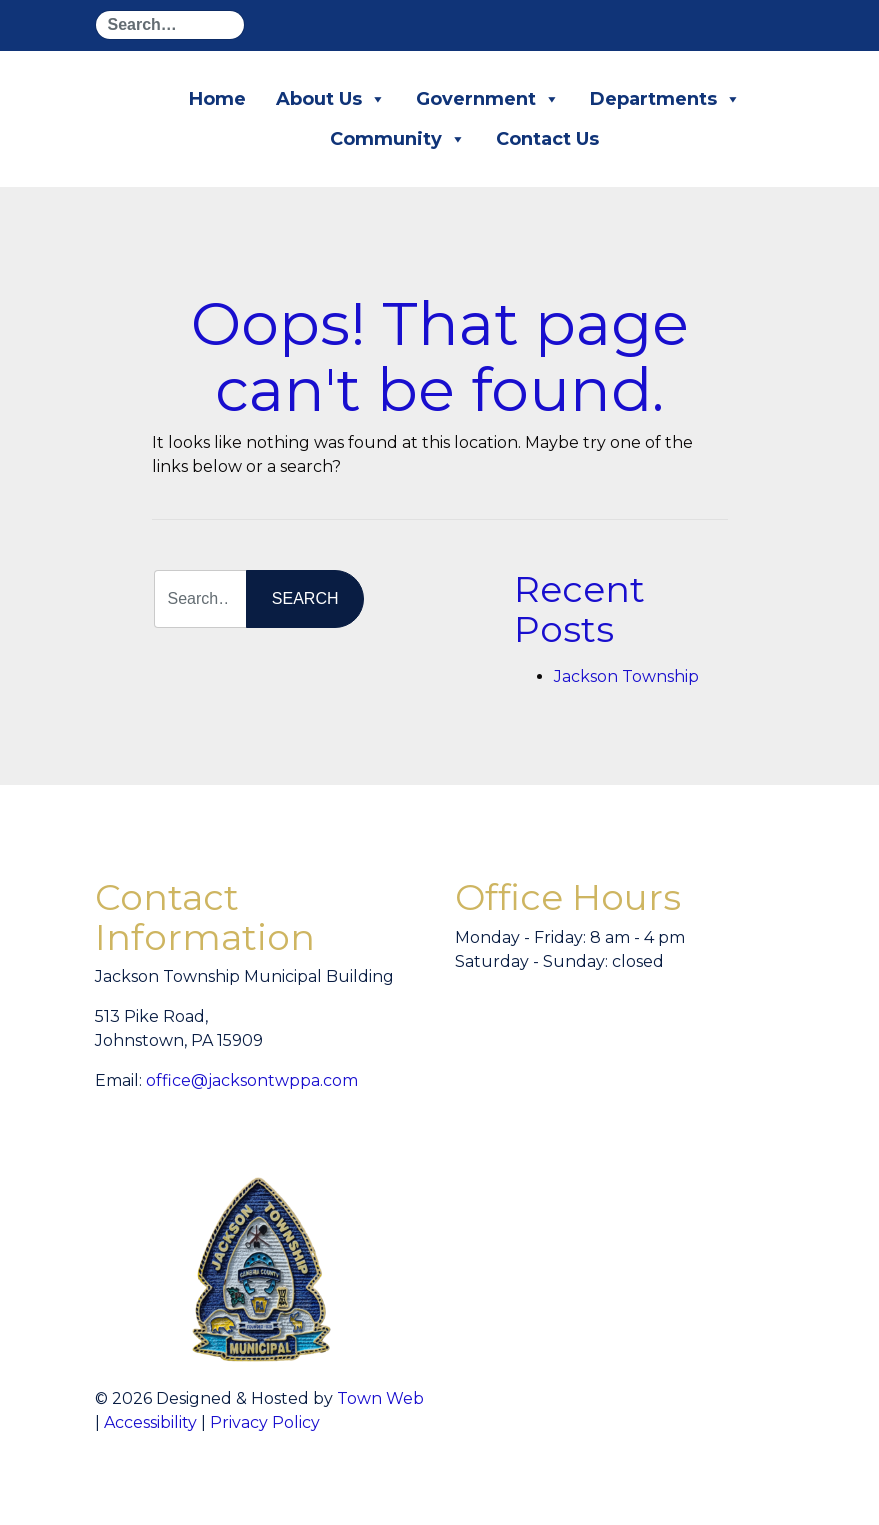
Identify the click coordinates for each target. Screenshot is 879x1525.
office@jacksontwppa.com (252, 1080)
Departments (665, 99)
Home (217, 99)
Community (398, 139)
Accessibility (150, 1422)
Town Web (380, 1398)
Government (488, 99)
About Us (331, 99)
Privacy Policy (265, 1422)
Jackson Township (626, 676)
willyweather (705, 1045)
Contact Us (547, 139)
